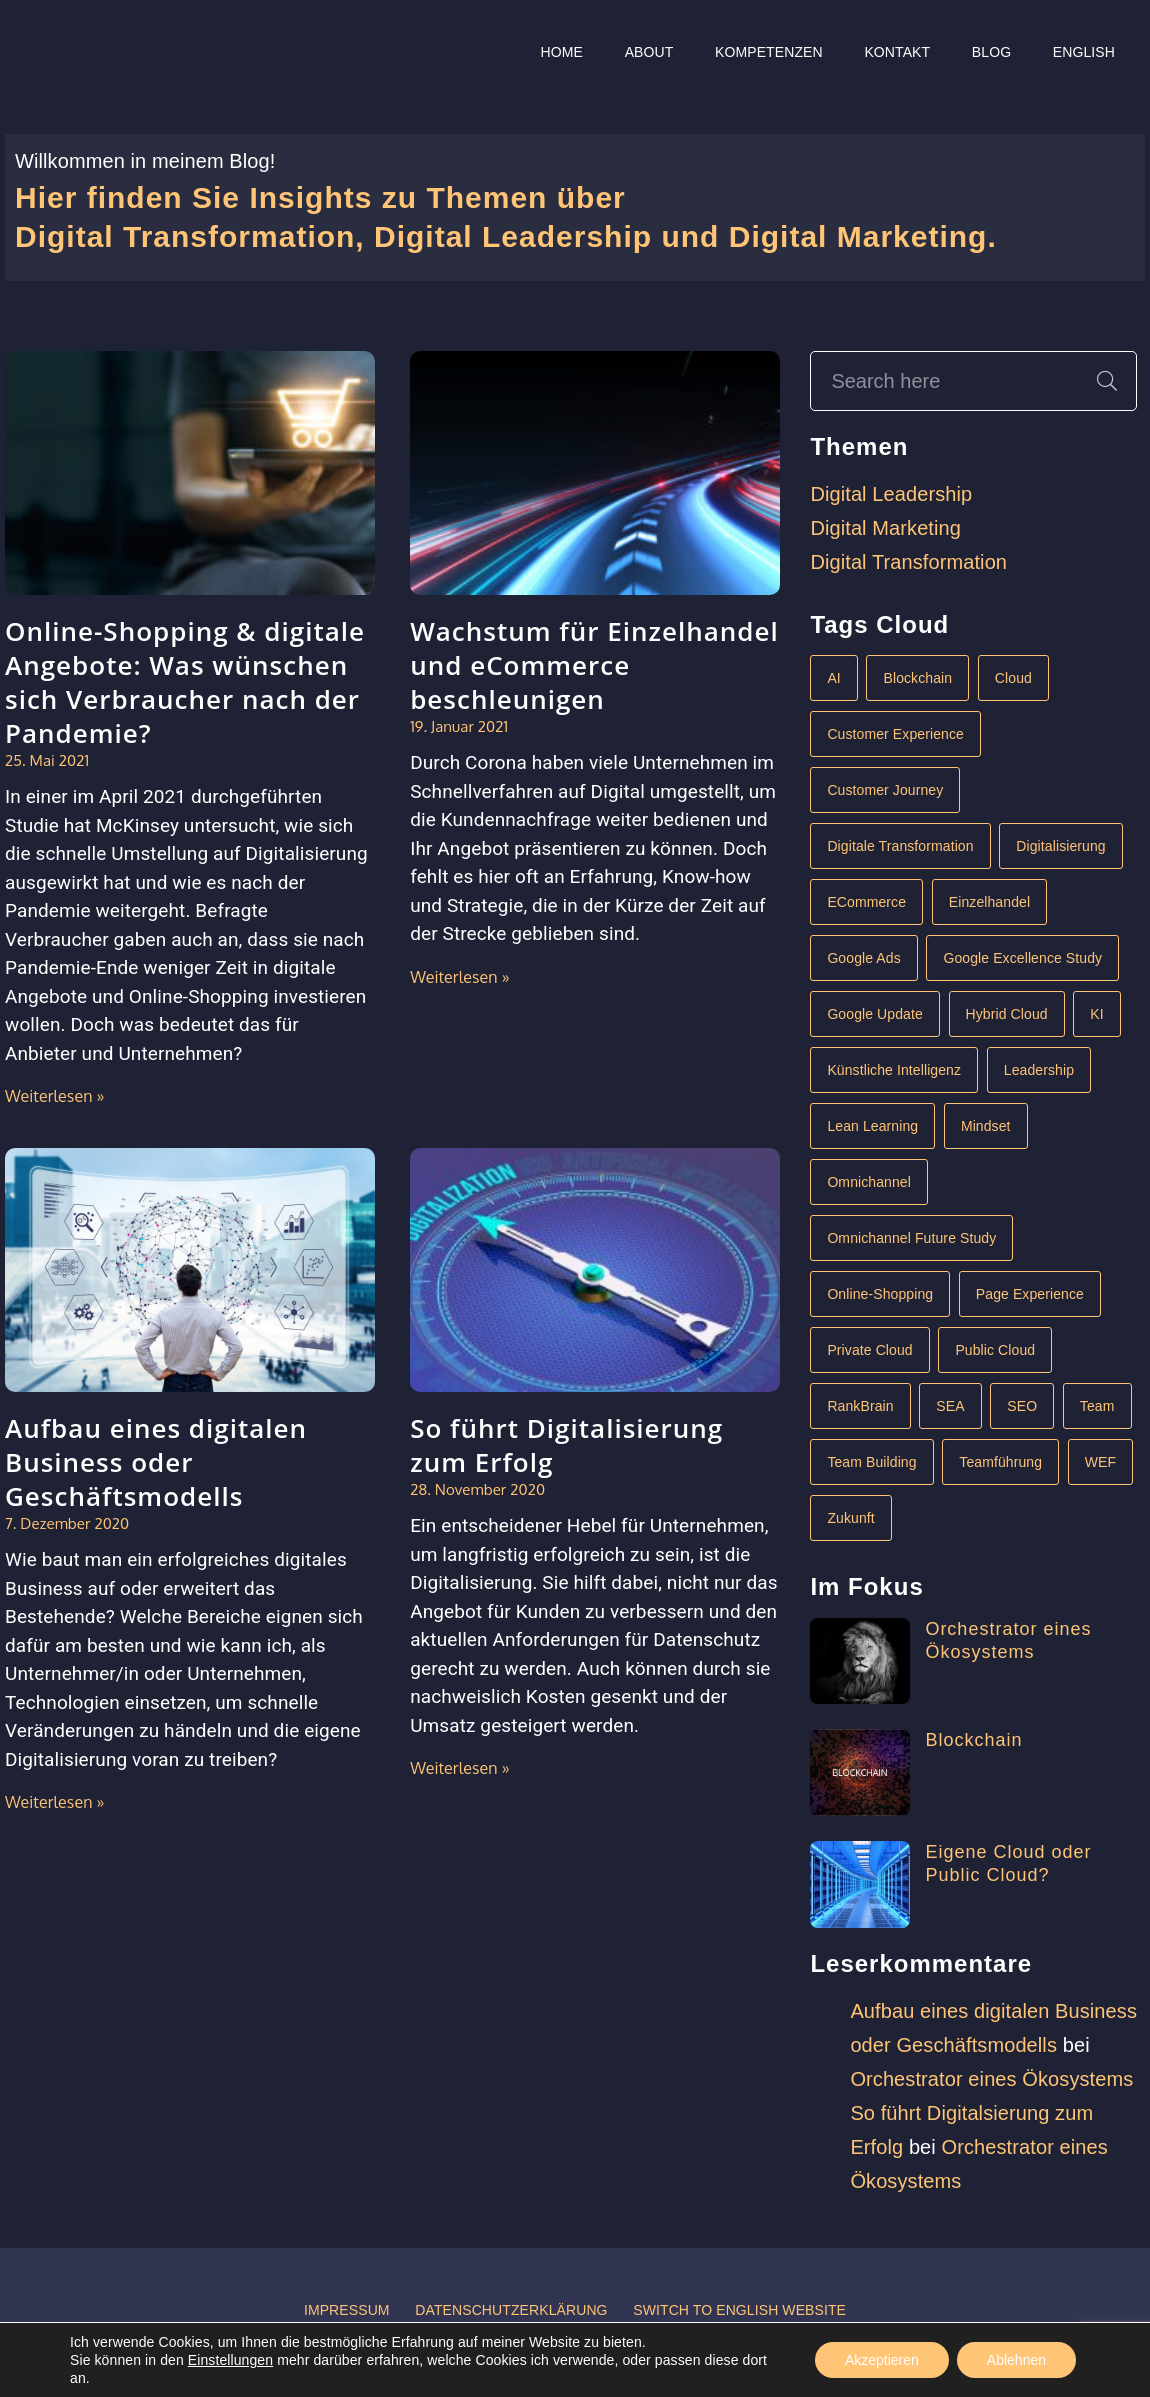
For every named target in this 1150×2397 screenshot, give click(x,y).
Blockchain (973, 1740)
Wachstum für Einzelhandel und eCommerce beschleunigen (594, 665)
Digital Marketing (885, 528)
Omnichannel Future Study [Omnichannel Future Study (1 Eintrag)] (911, 1238)
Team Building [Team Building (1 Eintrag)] (871, 1462)
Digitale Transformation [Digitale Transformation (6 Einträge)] (900, 846)
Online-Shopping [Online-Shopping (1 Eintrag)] (880, 1294)
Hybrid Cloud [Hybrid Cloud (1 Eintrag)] (1007, 1014)
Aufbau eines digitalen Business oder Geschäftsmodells (156, 1462)
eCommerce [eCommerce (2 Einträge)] (866, 902)
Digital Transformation (908, 562)
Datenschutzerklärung (511, 2310)
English (1084, 52)
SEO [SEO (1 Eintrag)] (1022, 1406)
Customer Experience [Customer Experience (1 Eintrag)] (895, 734)
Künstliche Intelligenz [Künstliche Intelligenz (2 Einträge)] (894, 1070)
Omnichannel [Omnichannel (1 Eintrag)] (869, 1182)
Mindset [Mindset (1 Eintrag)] (986, 1126)
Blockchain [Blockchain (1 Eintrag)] (917, 678)
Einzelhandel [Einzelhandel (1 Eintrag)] (989, 902)
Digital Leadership (891, 494)
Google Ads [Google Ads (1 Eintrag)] (863, 958)
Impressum (347, 2310)
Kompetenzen (769, 52)
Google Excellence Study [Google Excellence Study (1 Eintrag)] (1022, 958)
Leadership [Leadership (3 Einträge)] (1039, 1070)
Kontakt (897, 52)
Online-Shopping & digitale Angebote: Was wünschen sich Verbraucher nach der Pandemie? (185, 681)
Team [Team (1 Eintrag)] (1097, 1406)
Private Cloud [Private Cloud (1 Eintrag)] (869, 1350)
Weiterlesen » (55, 1096)
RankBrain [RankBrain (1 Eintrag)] (860, 1406)
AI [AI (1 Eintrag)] (833, 678)
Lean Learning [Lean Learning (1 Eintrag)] (872, 1126)
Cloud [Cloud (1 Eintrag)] (1013, 678)
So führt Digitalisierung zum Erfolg (566, 1445)
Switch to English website (739, 2310)
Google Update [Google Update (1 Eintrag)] (874, 1014)
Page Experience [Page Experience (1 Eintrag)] (1030, 1294)
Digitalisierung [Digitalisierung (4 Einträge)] (1060, 846)
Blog (991, 52)
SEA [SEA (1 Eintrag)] (950, 1406)
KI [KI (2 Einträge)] (1096, 1014)
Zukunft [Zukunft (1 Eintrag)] (850, 1518)
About (649, 52)
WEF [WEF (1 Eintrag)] (1100, 1462)
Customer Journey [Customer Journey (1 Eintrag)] (885, 790)
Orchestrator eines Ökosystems (991, 2079)
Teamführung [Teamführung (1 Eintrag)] (1000, 1462)
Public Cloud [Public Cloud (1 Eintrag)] (995, 1350)
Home (562, 52)
